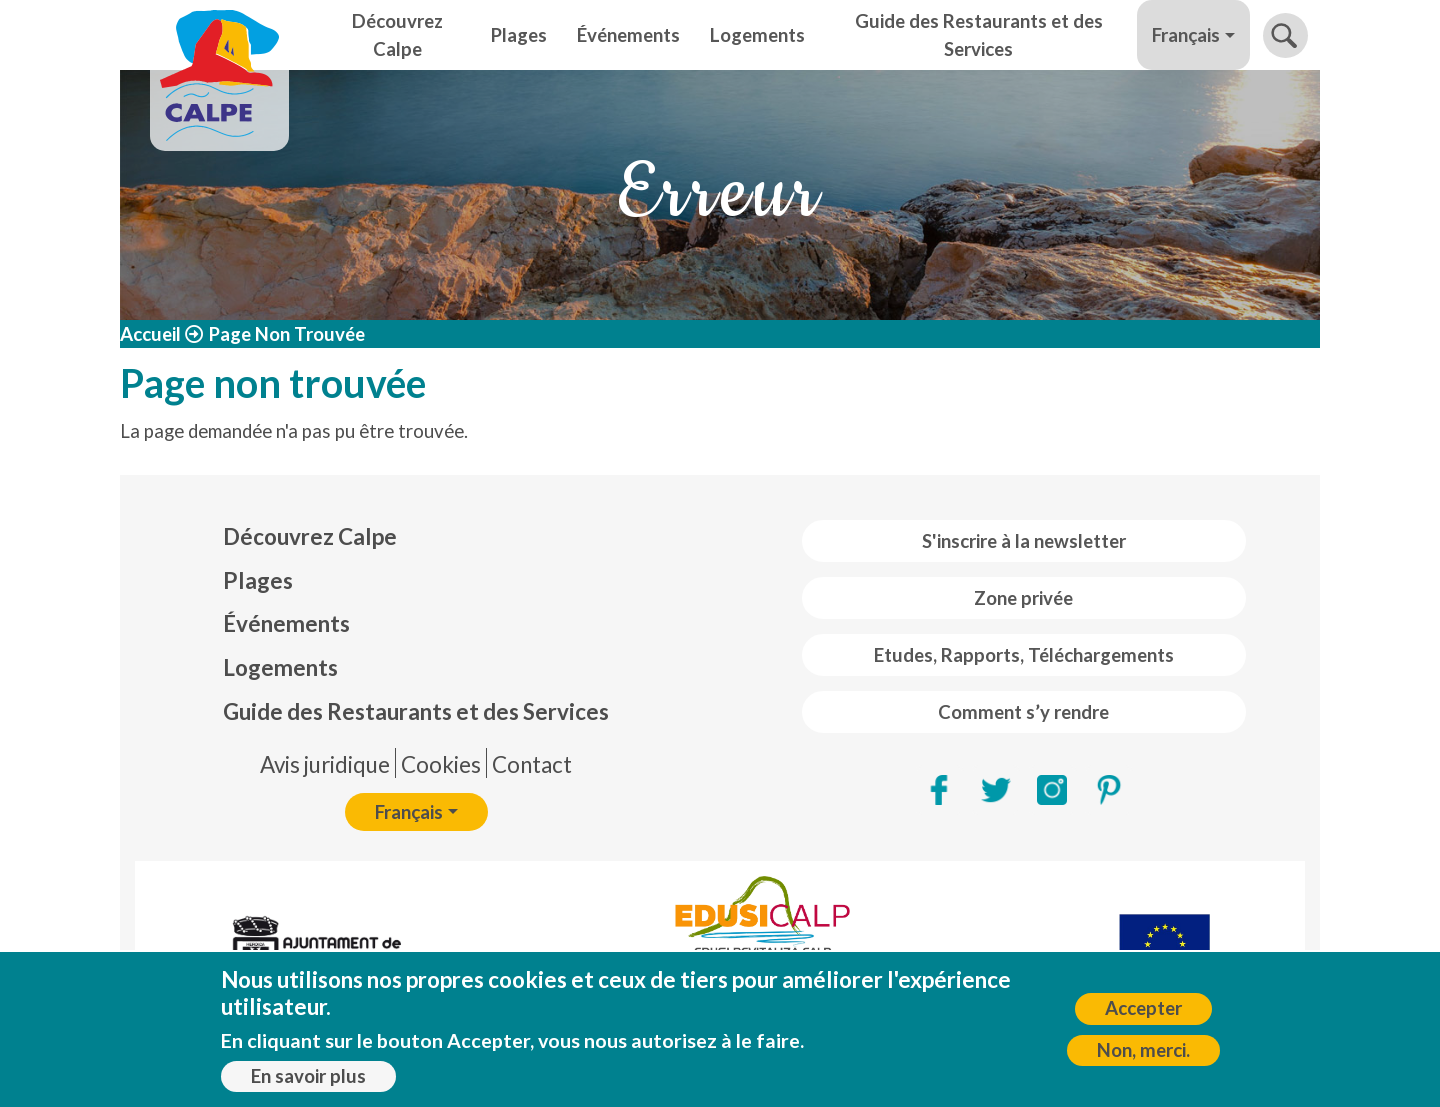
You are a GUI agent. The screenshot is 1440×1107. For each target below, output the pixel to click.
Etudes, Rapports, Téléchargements (1024, 655)
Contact (532, 764)
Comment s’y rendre (1023, 712)
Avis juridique (325, 764)
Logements (757, 35)
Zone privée (1023, 598)
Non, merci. (1143, 1056)
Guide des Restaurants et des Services (979, 35)
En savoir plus (308, 1082)
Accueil (150, 334)
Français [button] (1186, 35)
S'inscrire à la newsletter (1024, 541)
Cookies (441, 764)
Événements (628, 35)
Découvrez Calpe (397, 35)
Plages (519, 35)
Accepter (1143, 1014)
